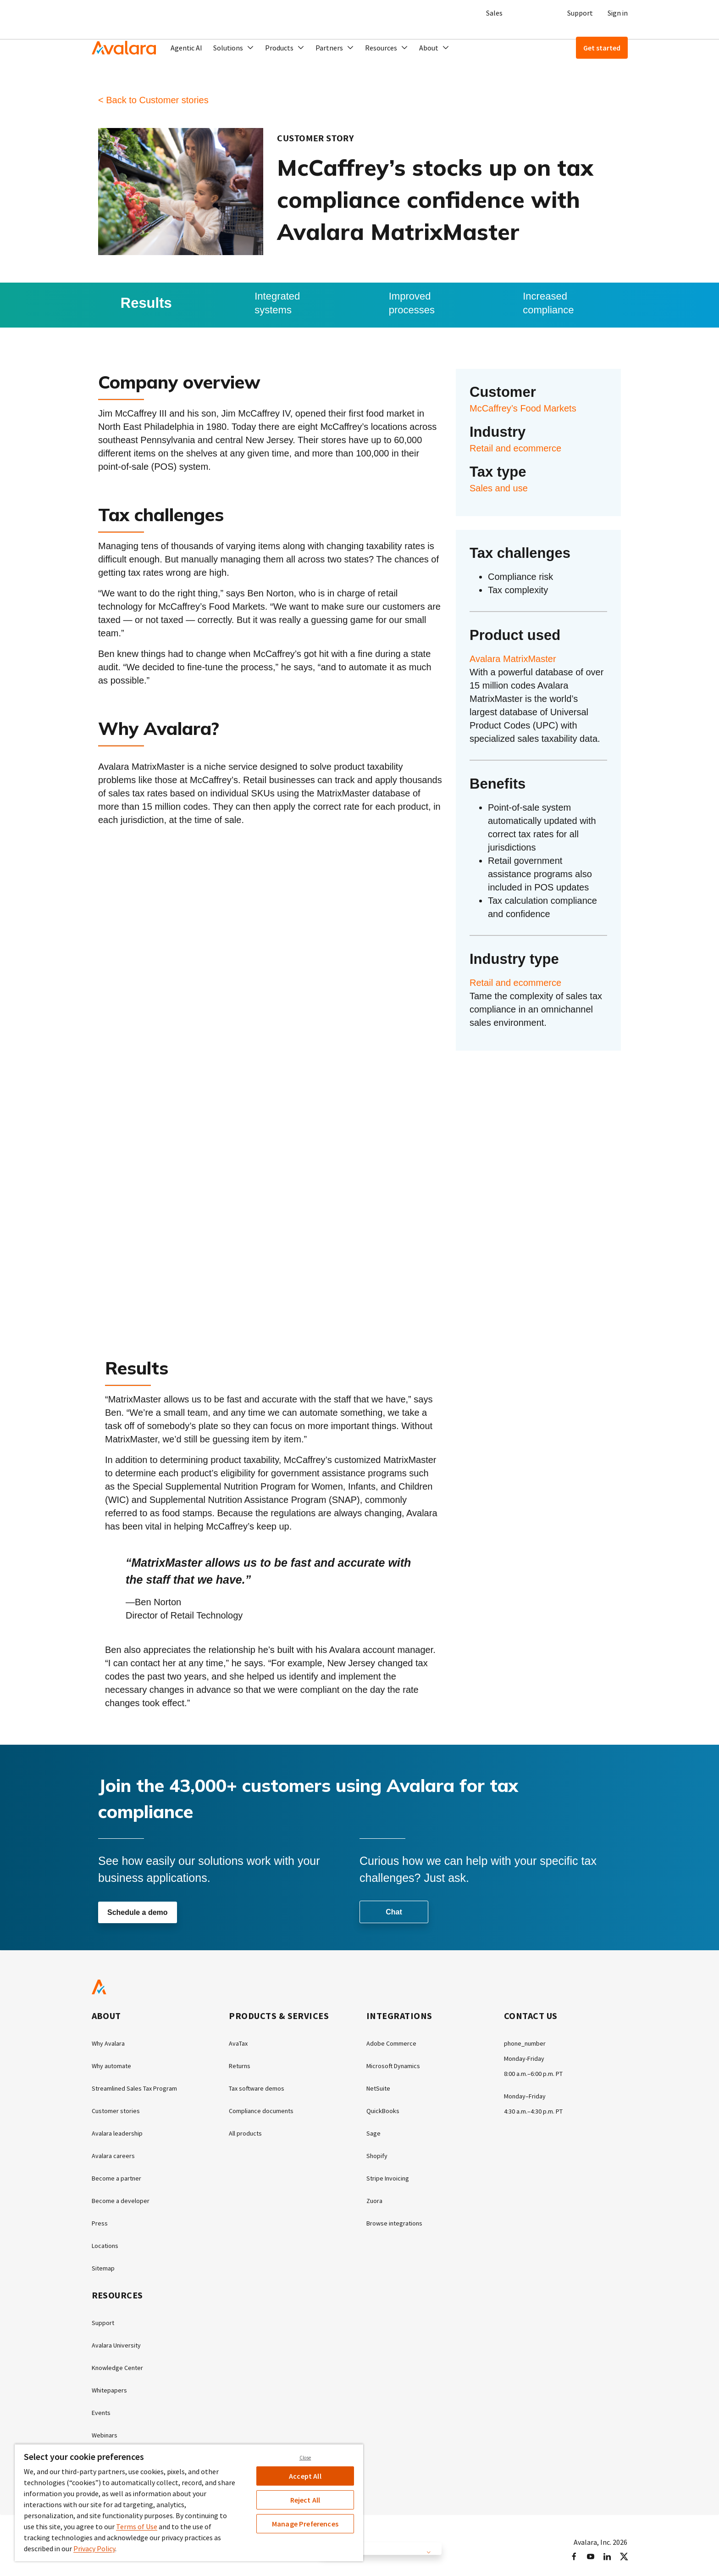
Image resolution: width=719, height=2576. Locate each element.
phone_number (528, 2043)
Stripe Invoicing (390, 2176)
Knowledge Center (121, 2362)
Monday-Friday (526, 2058)
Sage (374, 2131)
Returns (241, 2065)
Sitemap (105, 2264)
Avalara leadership (120, 2131)
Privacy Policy (94, 2548)
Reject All (305, 2499)
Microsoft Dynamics (396, 2065)
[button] (233, 47)
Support (580, 12)
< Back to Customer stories (153, 100)
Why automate (115, 2065)
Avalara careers (115, 2154)
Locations (107, 2242)
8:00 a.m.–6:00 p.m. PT (538, 2073)
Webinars (106, 2428)
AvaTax (240, 2043)
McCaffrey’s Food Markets (523, 408)
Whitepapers (112, 2384)
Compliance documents (266, 2109)
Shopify (378, 2154)
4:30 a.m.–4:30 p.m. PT (538, 2109)
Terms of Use (136, 2526)
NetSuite (380, 2087)
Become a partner (120, 2176)
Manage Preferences (305, 2523)
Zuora (375, 2198)
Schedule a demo (137, 1913)
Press (100, 2220)
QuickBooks (384, 2109)
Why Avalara (111, 2043)
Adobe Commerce (394, 2043)
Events (102, 2406)
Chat (394, 1912)
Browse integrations (398, 2220)
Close (305, 2457)
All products (248, 2131)
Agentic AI (186, 47)
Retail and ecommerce (515, 448)
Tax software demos (260, 2087)
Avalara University (119, 2340)
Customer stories (119, 2109)
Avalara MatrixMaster (513, 659)
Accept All (305, 2476)
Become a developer (123, 2198)
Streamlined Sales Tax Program (141, 2087)
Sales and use (499, 488)
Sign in (618, 12)
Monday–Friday (527, 2095)
